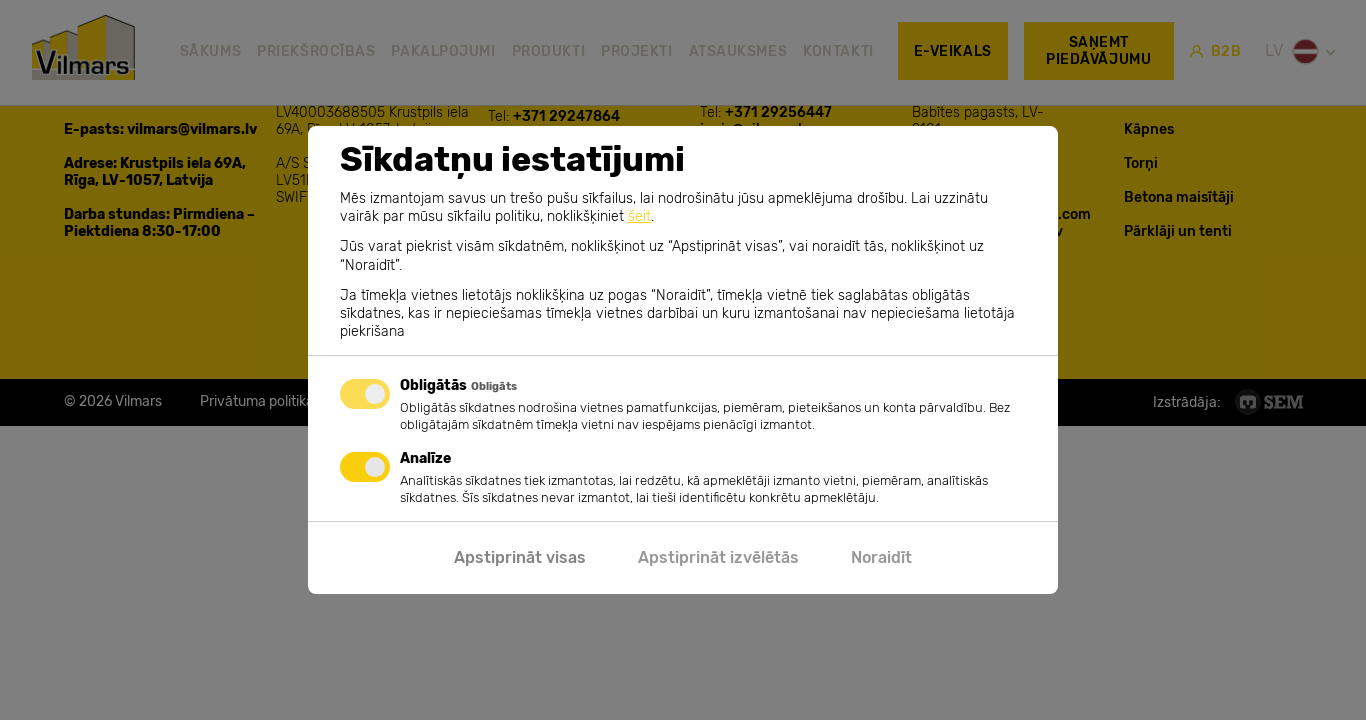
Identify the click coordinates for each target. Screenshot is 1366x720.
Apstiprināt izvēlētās (718, 557)
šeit (639, 216)
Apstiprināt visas (520, 557)
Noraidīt (881, 557)
